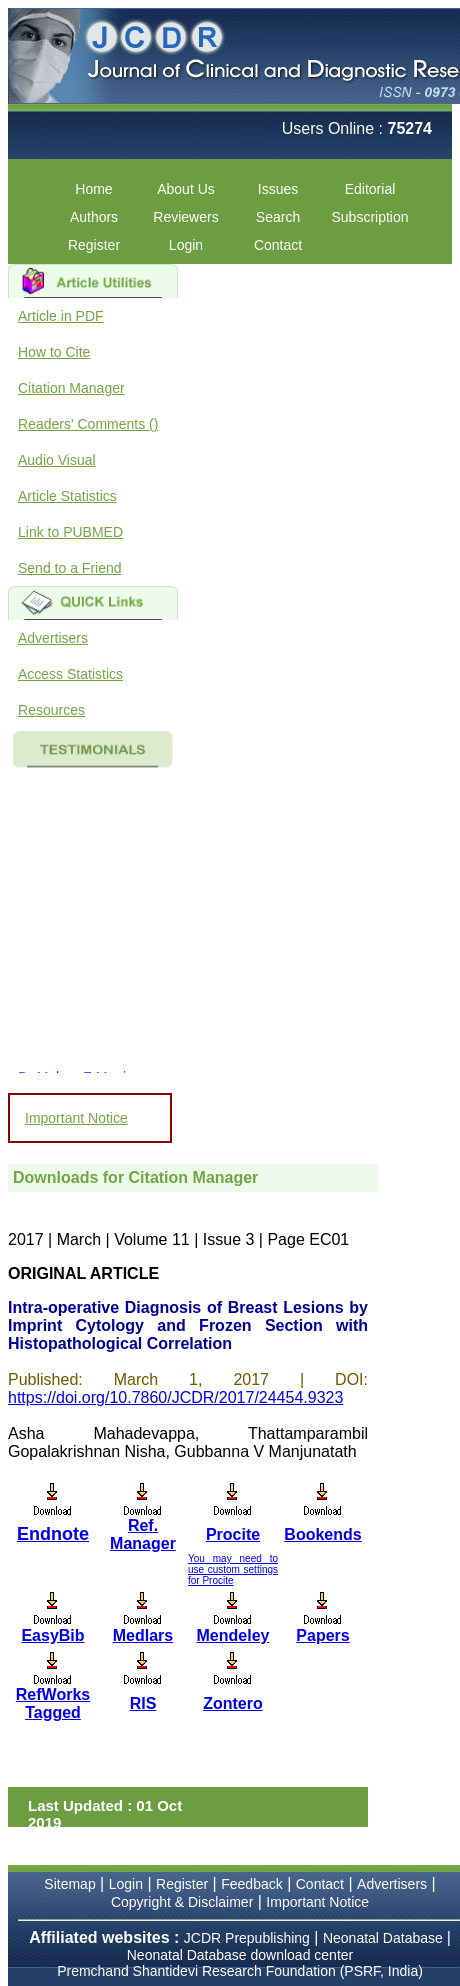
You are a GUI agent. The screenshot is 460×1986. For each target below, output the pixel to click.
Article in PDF (61, 316)
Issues (278, 189)
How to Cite (54, 352)
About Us (186, 189)
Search (278, 217)
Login (186, 245)
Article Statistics (67, 496)
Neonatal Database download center (240, 1955)
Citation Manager (71, 388)
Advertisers (53, 638)
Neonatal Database (385, 1938)
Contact (278, 245)
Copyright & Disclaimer (182, 1902)
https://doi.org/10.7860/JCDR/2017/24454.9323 (175, 1397)
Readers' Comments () (88, 424)
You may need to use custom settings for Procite (233, 1569)
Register (94, 245)
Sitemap (69, 1884)
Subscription (369, 217)
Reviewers (185, 217)
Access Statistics (70, 674)
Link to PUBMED (70, 532)
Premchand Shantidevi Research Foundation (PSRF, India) (240, 1971)
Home (93, 189)
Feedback (251, 1884)
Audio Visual (57, 460)
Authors (94, 217)
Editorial (370, 189)
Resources (51, 710)
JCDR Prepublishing (247, 1938)
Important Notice (76, 1118)
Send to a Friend (70, 568)
